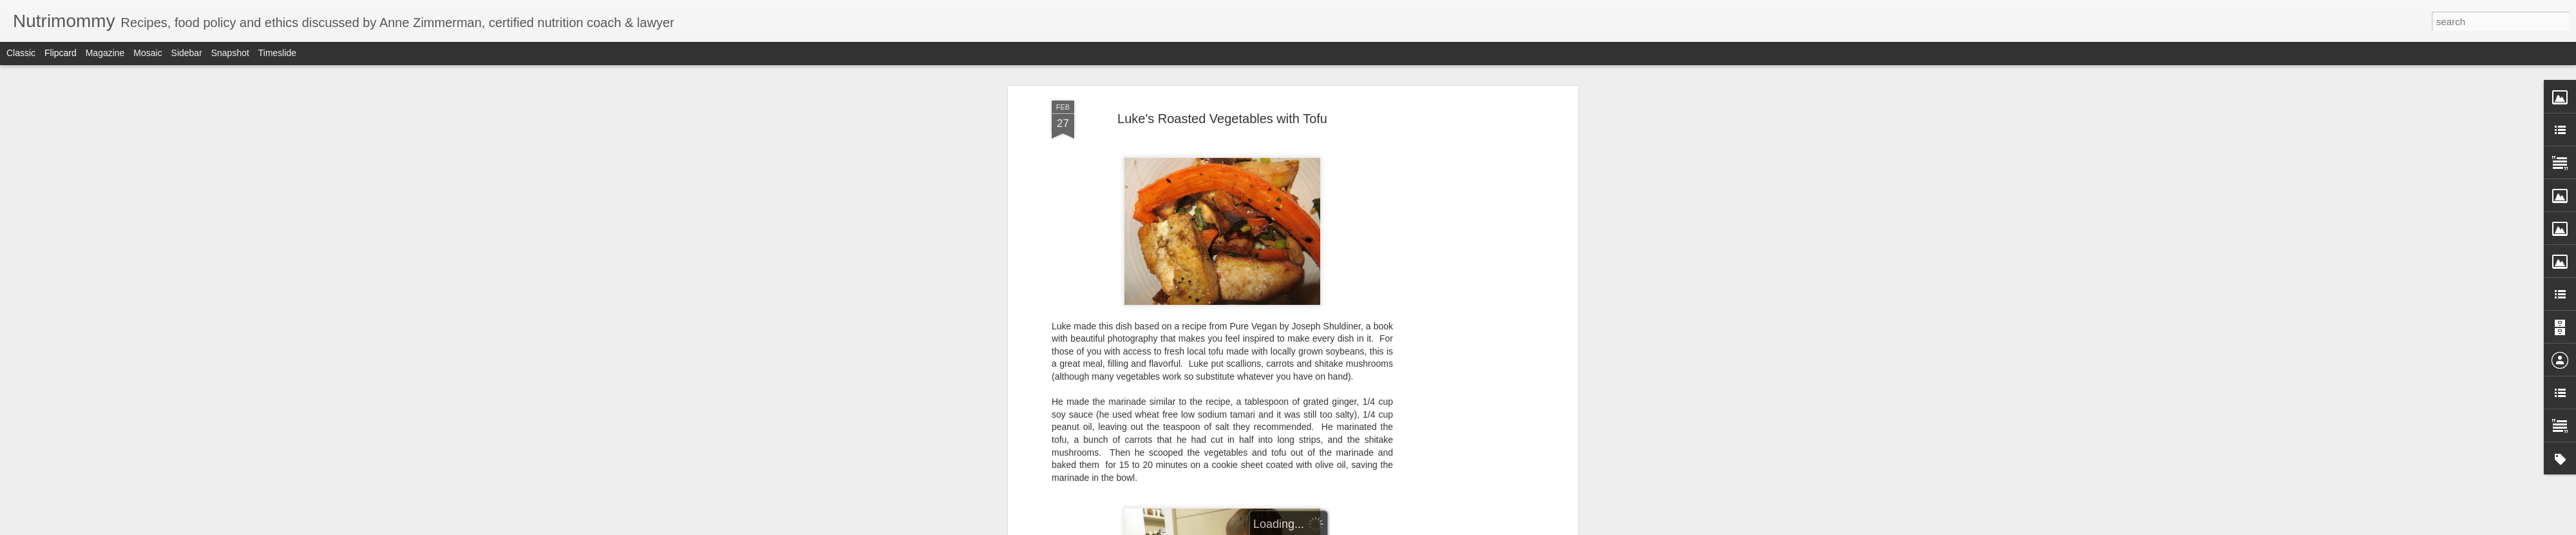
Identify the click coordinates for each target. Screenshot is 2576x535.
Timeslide (277, 53)
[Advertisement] (1463, 303)
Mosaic (147, 53)
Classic (20, 53)
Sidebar (186, 53)
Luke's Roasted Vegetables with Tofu (1222, 119)
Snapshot (230, 53)
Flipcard (60, 53)
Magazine (105, 53)
